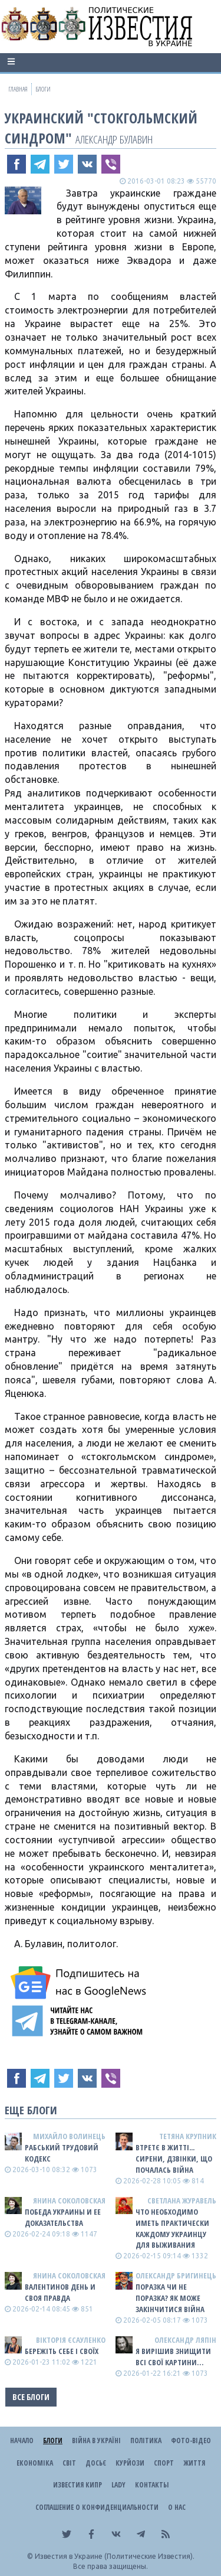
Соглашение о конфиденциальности (97, 2507)
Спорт (164, 2463)
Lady (118, 2485)
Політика (145, 2440)
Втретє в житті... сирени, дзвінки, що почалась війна (174, 2158)
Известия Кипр (77, 2485)
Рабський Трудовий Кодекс (61, 2153)
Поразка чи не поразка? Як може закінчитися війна (170, 2297)
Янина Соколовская (69, 2200)
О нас (177, 2507)
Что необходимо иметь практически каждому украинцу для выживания (172, 2228)
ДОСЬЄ (95, 2463)
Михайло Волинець (69, 2136)
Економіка (35, 2463)
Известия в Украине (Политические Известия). (114, 2556)
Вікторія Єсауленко (70, 2340)
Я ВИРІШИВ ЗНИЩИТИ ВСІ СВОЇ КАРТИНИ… (173, 2357)
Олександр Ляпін (185, 2340)
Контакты (152, 2485)
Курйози (130, 2463)
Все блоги (31, 2396)
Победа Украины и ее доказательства (63, 2217)
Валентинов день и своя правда (60, 2292)
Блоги (52, 2440)
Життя (194, 2463)
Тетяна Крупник (187, 2136)
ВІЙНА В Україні (96, 2440)
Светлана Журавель (181, 2200)
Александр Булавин (114, 139)
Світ (69, 2463)
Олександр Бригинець (176, 2275)
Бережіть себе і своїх (61, 2351)
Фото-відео (191, 2440)
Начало (22, 2440)
